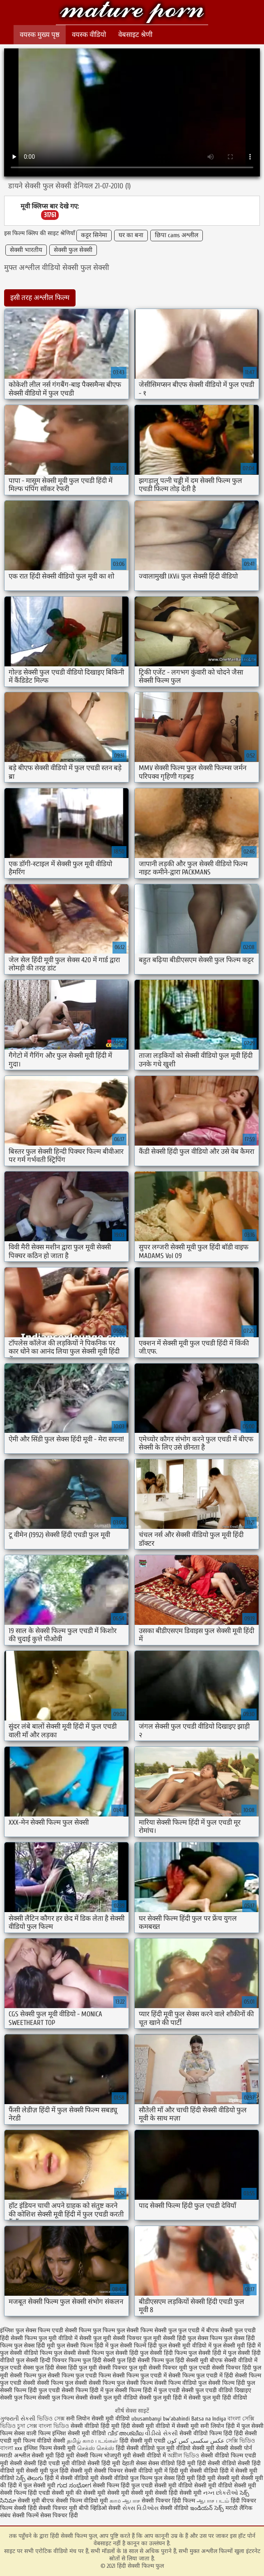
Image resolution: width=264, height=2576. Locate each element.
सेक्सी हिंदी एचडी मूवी (47, 2463)
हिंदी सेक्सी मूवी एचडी (142, 2440)
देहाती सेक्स (135, 2463)
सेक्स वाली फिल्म (33, 2433)
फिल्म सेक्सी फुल (158, 2330)
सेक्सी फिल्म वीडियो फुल (180, 2382)
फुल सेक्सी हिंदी (122, 2353)
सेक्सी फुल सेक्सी (73, 250)
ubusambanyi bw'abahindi (160, 2418)
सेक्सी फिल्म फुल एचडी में (139, 2375)
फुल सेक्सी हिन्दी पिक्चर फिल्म (48, 2360)
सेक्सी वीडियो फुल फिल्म (127, 2478)
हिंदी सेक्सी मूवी (186, 2492)
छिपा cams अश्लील (176, 235)
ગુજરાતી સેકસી (17, 2418)
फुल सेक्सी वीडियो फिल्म (26, 2353)
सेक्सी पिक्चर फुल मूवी (123, 2367)
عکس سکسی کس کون (195, 2440)
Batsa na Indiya (208, 2418)
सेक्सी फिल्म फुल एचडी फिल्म (79, 2375)
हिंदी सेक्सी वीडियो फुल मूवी (146, 2448)
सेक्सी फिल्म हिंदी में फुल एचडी (147, 2390)
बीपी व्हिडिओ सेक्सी (100, 2508)
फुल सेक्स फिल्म (205, 2338)
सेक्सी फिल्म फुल (28, 2375)
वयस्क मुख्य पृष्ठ (40, 35)
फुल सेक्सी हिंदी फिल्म (163, 2353)
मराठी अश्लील (15, 2455)
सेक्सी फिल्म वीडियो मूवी (83, 2500)
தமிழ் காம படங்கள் (92, 2440)
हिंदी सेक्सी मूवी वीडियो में (148, 2426)
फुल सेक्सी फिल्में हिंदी (133, 2345)
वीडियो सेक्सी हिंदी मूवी (95, 2463)
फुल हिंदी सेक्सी (99, 2360)
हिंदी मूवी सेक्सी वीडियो (193, 2470)
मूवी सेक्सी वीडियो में (145, 2455)
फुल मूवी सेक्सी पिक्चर (117, 2338)
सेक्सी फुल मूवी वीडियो (114, 2397)
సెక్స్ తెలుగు (29, 2478)
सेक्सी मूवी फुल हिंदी (48, 2470)
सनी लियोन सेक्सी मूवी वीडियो (98, 2418)
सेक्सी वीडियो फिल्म (223, 2455)
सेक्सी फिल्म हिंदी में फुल (87, 2390)
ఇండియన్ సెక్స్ (207, 2508)
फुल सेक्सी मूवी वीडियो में (184, 2345)
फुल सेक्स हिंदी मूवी (34, 2345)
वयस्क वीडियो (89, 35)
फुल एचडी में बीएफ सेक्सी (205, 2330)
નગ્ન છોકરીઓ (220, 2492)
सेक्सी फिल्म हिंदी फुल (231, 2382)
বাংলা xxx (11, 2448)
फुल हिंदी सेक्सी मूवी (186, 2360)
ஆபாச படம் (213, 2500)
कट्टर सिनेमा (94, 235)
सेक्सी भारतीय (26, 250)
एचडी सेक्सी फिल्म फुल (76, 2330)
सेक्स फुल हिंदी (38, 2367)
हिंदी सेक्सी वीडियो (216, 2463)
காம (115, 2500)
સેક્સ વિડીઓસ (140, 2508)
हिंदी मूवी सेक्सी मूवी (219, 2478)
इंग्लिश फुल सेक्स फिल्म (25, 2330)
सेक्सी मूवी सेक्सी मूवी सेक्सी (137, 2492)
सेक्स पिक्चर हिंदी (59, 2515)
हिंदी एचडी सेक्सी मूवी (51, 2492)
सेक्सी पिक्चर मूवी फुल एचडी (179, 2367)
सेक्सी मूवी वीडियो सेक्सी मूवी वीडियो (193, 2485)
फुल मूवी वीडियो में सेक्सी (65, 2338)
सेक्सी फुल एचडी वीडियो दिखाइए (216, 2390)
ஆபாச (131, 2500)
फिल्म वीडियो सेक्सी (45, 2440)
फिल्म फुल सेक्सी (121, 2330)
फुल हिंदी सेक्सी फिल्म (140, 2360)
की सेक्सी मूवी (91, 2492)
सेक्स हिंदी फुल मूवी (76, 2367)
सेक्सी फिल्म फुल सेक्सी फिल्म (121, 2382)
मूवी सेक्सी (218, 2448)
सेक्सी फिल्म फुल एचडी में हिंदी (200, 2375)
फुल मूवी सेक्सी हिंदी (164, 2338)
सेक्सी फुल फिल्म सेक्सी (63, 2397)
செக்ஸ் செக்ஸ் (96, 2448)
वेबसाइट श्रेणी (135, 35)
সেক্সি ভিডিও (240, 2440)
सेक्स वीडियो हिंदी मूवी (172, 2463)
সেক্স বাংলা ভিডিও (48, 2426)
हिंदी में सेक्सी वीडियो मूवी (72, 2478)
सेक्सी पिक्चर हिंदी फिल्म (169, 2500)
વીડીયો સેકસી (161, 2433)
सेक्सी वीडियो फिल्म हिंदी (206, 2433)
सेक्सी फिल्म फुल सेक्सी (62, 2382)
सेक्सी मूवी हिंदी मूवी (53, 2455)
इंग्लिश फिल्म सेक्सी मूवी (50, 2448)
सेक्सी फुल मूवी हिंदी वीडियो (217, 2397)
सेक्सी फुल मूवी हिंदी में (163, 2397)
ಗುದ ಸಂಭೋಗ (74, 2485)
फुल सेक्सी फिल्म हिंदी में (82, 2345)
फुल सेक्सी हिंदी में (207, 2353)
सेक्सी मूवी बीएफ (36, 2500)
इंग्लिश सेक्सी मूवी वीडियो (79, 2433)
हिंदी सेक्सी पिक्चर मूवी (52, 2508)
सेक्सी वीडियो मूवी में (146, 2470)
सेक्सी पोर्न (241, 2448)
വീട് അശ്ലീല (126, 2433)
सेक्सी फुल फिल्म (18, 2397)
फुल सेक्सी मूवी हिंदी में (237, 2345)
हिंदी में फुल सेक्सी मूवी (32, 2485)
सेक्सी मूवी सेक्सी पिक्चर (96, 2470)
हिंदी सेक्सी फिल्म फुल (132, 13)
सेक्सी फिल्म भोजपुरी (99, 2455)
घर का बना (131, 235)
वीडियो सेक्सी (190, 2448)
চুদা (22, 2426)
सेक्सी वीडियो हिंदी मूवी (95, 2426)
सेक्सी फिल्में (25, 2515)
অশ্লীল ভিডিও (183, 2455)
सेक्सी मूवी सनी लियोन (200, 2426)
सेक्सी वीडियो (175, 2508)
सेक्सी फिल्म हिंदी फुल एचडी (30, 2390)
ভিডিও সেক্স (51, 2418)
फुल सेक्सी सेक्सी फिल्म (79, 2353)
